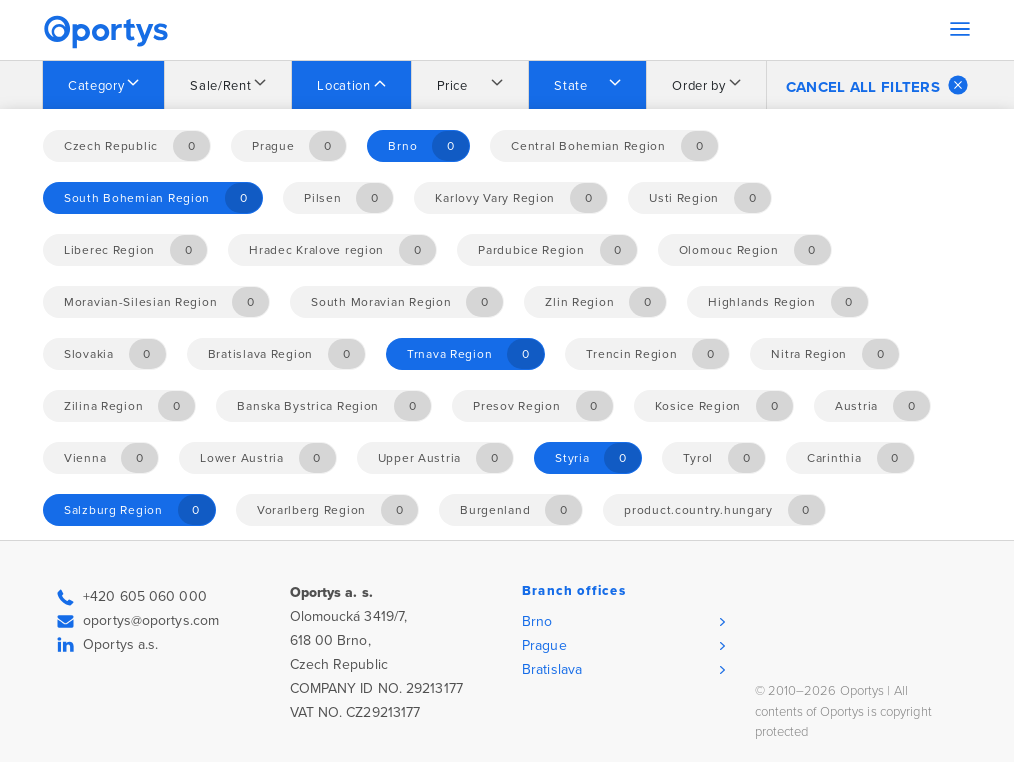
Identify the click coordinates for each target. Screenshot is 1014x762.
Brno (537, 621)
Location (343, 86)
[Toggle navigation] (960, 29)
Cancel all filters (877, 85)
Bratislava (552, 669)
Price (452, 86)
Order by (698, 86)
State (570, 86)
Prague (544, 645)
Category (96, 86)
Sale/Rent (220, 86)
